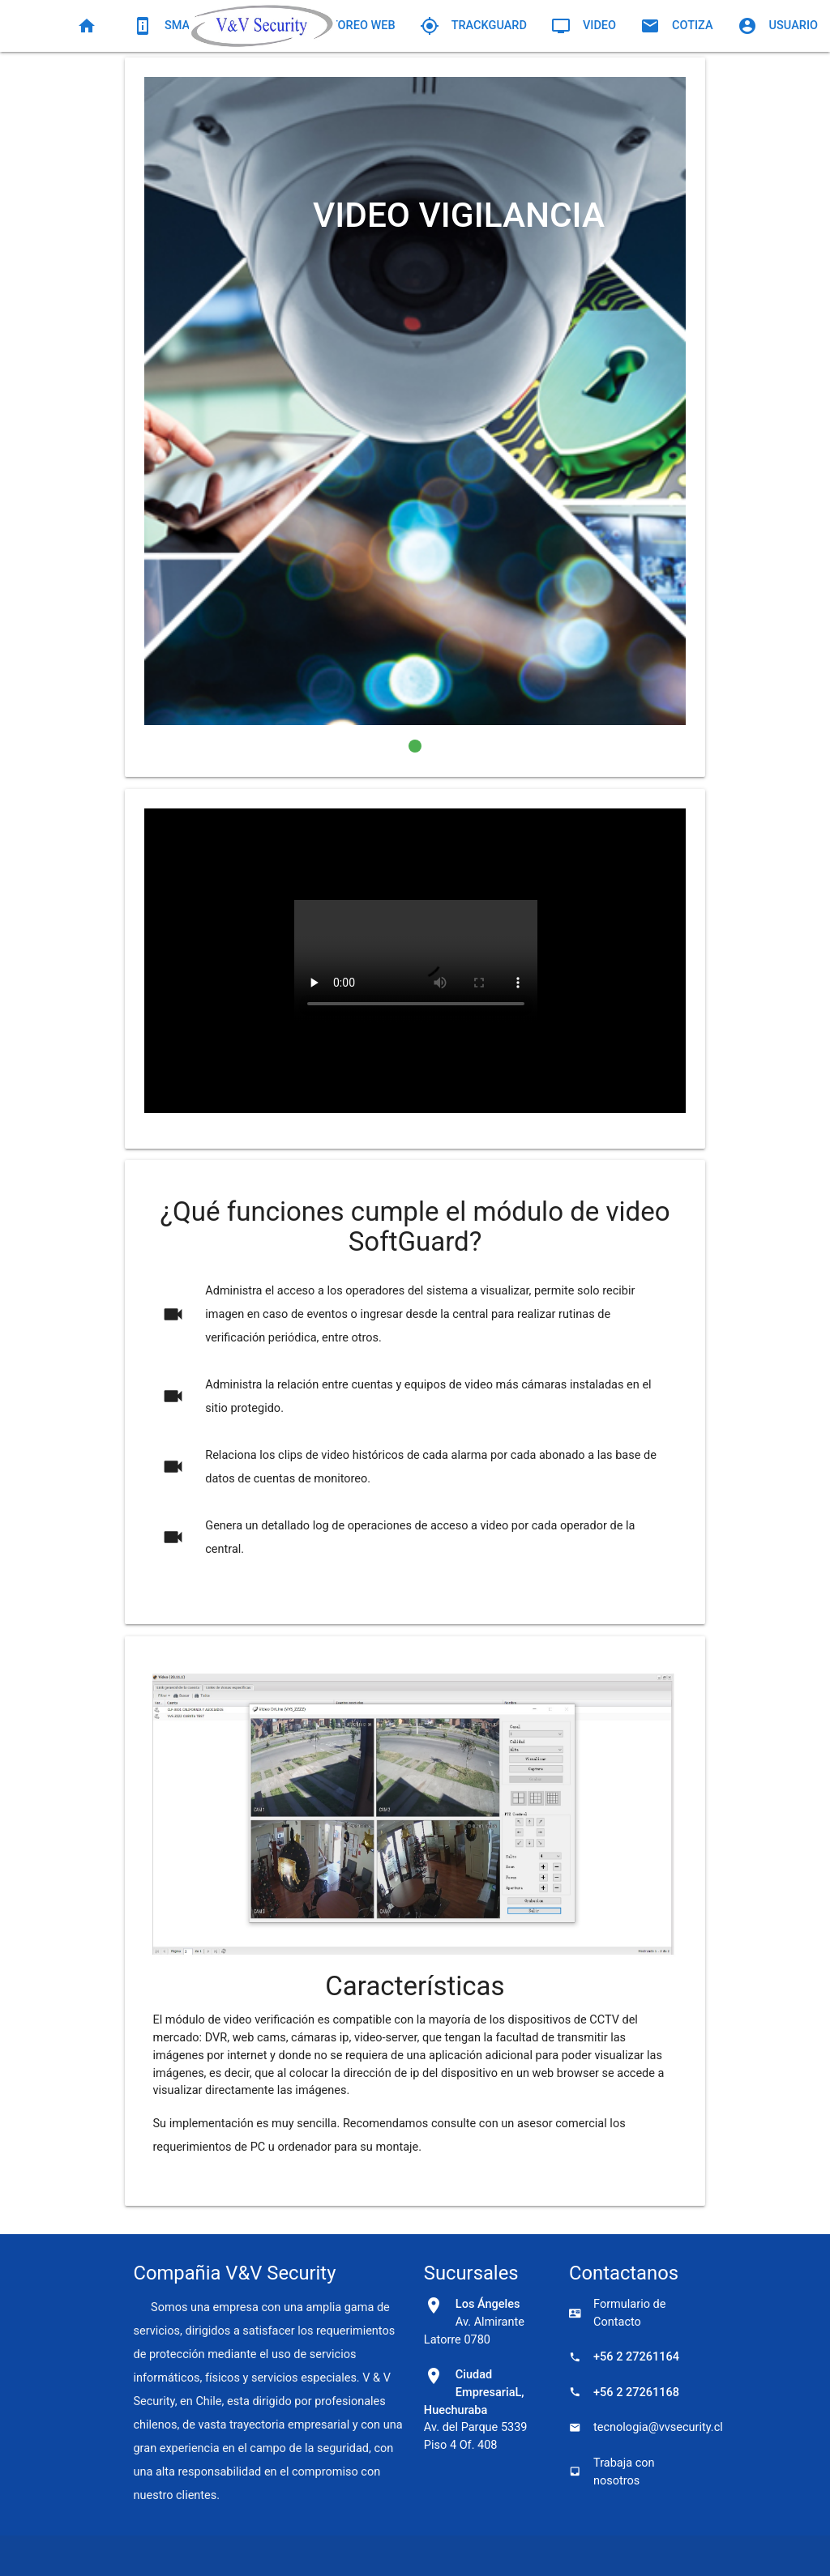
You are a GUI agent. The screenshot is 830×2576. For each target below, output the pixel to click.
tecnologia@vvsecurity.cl (632, 2427)
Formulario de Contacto (617, 2313)
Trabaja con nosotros (612, 2472)
